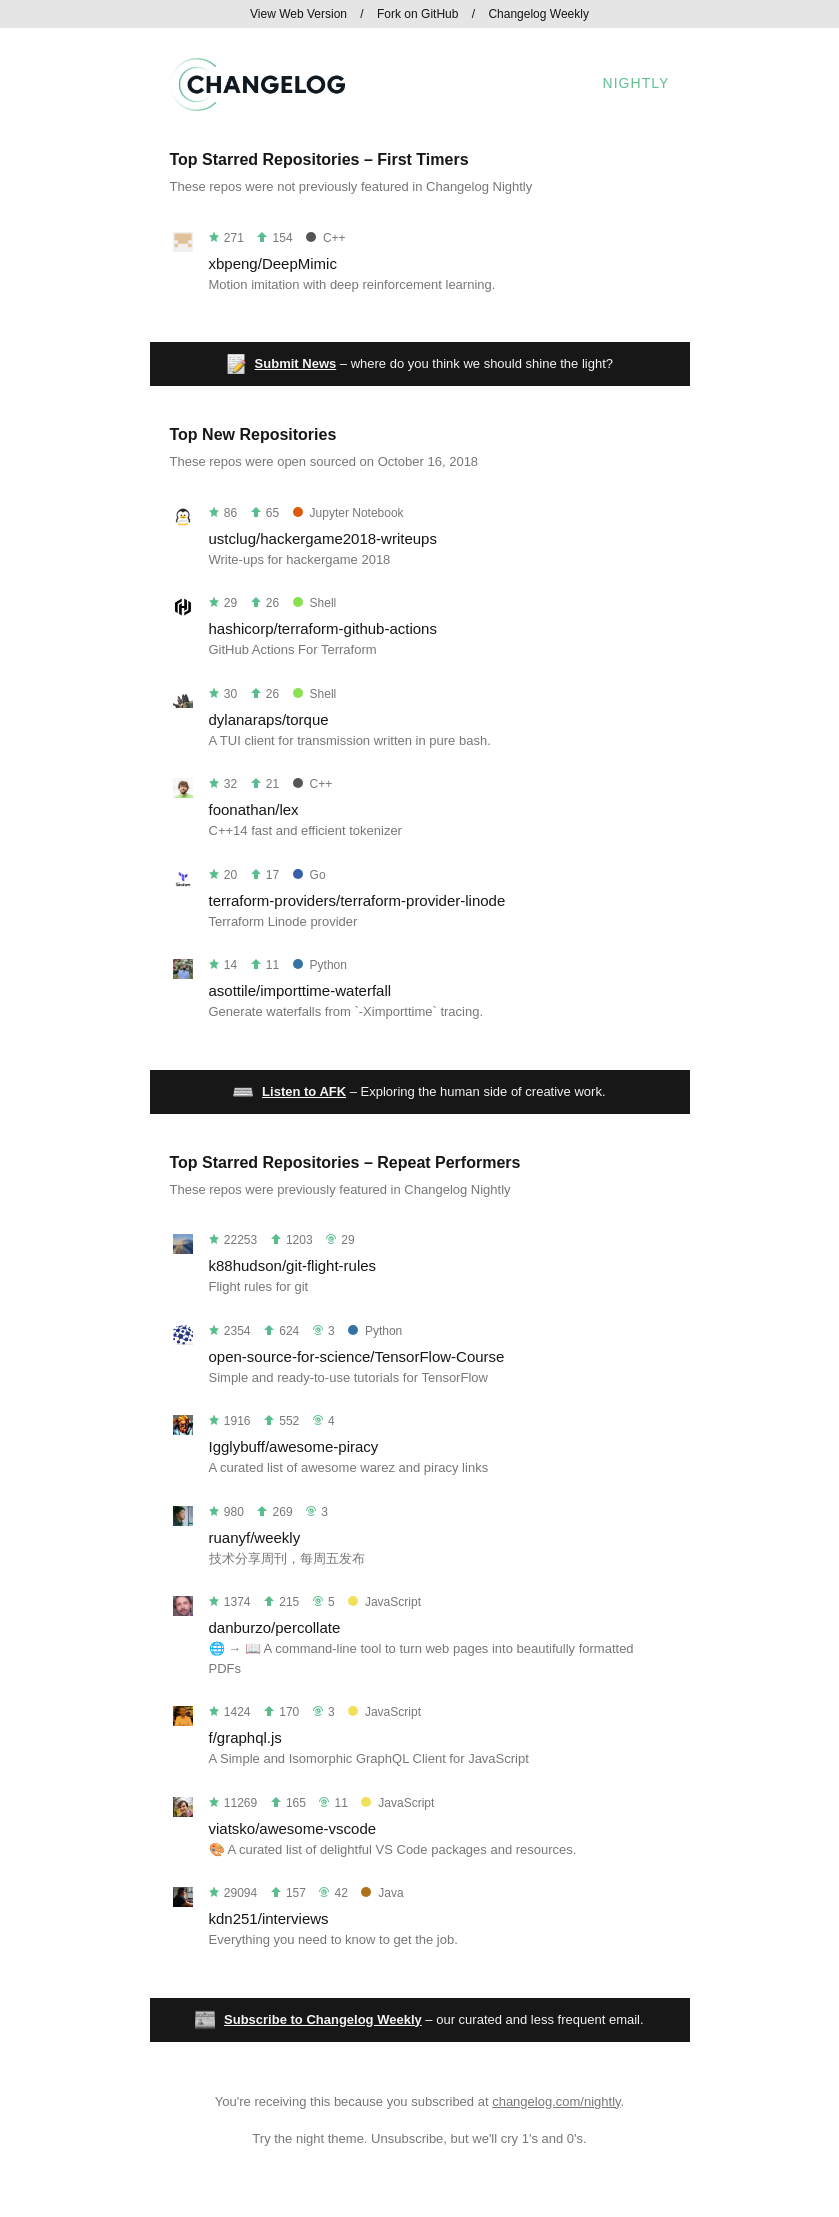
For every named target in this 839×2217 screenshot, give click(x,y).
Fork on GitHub (417, 14)
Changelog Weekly (538, 14)
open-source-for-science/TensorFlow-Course (357, 1356)
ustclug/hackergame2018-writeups (323, 538)
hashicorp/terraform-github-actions (323, 628)
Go (309, 875)
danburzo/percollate (275, 1627)
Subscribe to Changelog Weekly (323, 2019)
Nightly (636, 83)
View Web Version (298, 14)
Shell (315, 603)
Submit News (296, 363)
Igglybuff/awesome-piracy (294, 1446)
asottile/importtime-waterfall (300, 990)
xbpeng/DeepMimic (273, 263)
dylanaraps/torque (269, 719)
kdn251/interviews (269, 1918)
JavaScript (384, 1602)
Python (320, 965)
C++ (326, 238)
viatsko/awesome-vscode (293, 1828)
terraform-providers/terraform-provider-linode (357, 900)
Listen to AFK (304, 1091)
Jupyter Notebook (348, 513)
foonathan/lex (254, 809)
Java (382, 1893)
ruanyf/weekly (255, 1537)
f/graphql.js (245, 1737)
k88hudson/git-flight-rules (293, 1265)
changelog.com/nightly (556, 2101)
